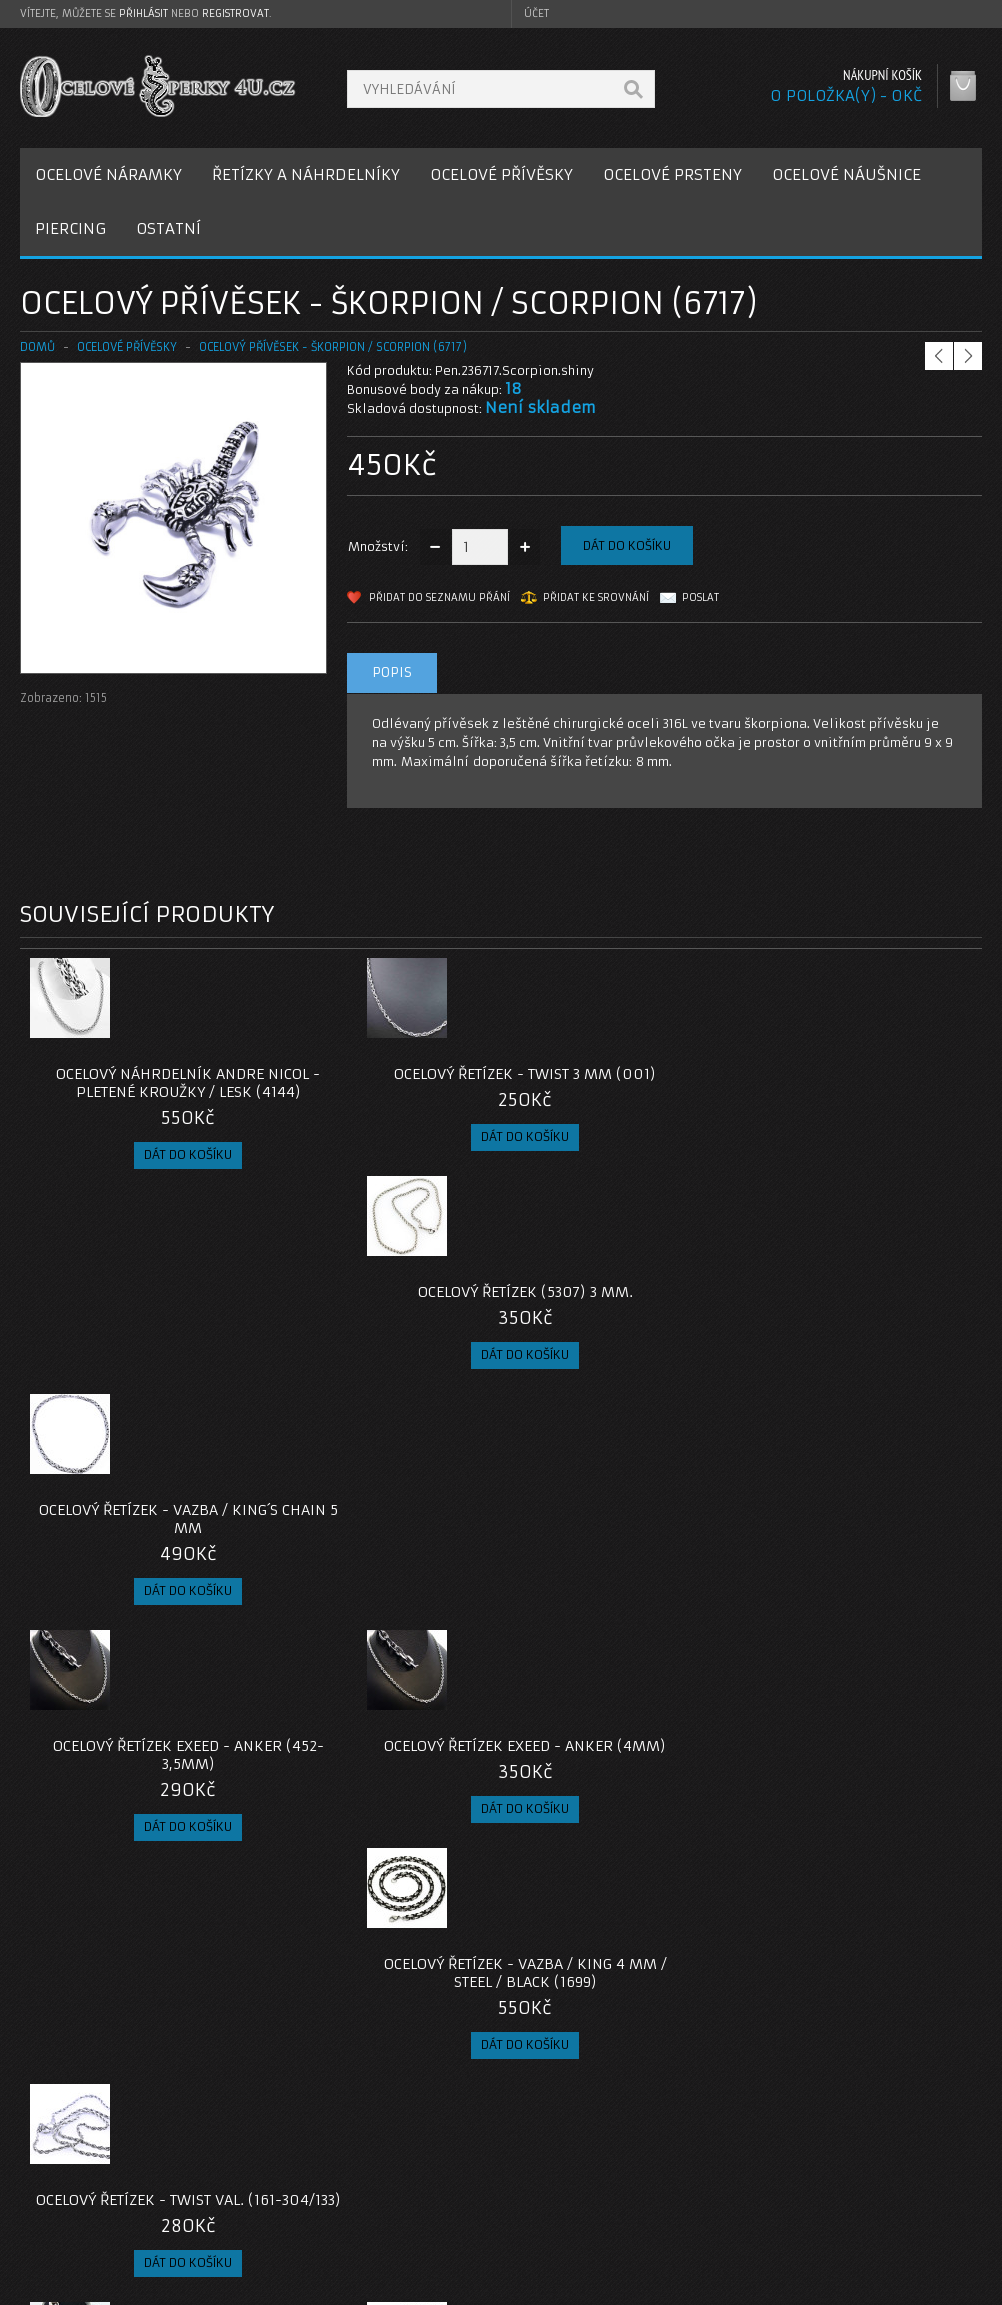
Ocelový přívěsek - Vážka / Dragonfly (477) (621, 1591)
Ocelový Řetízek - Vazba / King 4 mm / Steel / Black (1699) (621, 1346)
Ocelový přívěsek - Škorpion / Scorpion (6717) (333, 347)
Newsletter (727, 2225)
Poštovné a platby (93, 2177)
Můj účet (719, 2153)
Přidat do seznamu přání (439, 597)
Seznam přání (734, 2201)
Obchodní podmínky (98, 2201)
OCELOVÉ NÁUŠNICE (846, 174)
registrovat (235, 13)
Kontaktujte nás (413, 2153)
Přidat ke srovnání (596, 597)
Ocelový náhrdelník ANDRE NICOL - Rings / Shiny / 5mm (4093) (140, 1600)
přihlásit (143, 13)
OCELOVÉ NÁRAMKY (108, 174)
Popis (392, 672)
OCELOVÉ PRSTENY (672, 174)
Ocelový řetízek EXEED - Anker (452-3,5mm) (140, 1337)
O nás (54, 2153)
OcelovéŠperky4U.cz (96, 2285)
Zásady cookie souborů (109, 2225)
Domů (37, 347)
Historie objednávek (756, 2177)
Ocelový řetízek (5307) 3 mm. (621, 1074)
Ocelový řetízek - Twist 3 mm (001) (381, 1083)
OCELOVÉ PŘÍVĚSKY (501, 174)
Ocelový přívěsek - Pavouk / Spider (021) (381, 1845)
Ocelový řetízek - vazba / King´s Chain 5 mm (861, 1083)
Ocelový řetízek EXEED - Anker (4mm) (380, 1337)
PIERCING (70, 228)
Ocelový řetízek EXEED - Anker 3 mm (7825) (861, 1591)
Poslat (700, 597)
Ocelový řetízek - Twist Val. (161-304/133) (862, 1337)
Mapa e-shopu (409, 2201)
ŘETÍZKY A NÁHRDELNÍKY (306, 174)
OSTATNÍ (168, 228)
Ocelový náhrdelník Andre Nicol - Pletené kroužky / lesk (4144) (140, 1092)
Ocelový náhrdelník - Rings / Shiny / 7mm (381, 1591)
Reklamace (399, 2177)
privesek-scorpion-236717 (99, 2010)
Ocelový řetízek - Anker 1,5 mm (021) (140, 1845)
